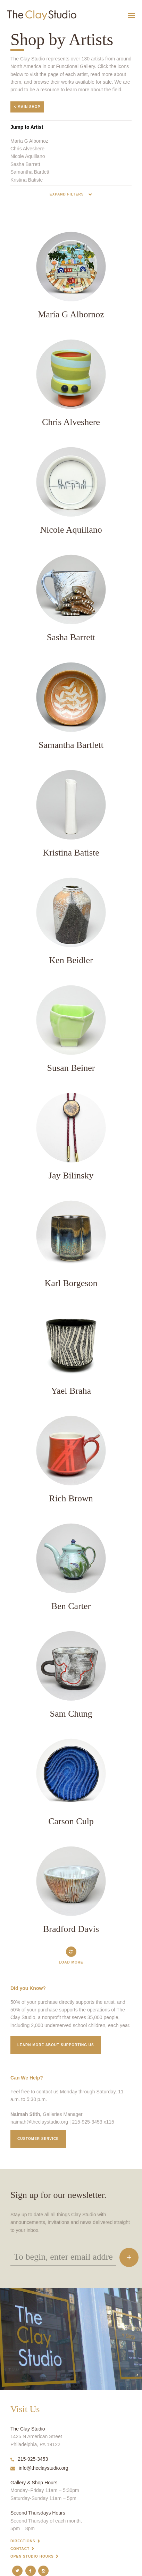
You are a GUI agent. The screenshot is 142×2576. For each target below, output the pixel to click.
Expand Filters (67, 194)
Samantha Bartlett (29, 172)
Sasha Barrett (25, 164)
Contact (20, 2549)
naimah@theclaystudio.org (39, 2122)
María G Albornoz (29, 141)
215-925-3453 (29, 2459)
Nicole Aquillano (27, 156)
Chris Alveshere (27, 148)
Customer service (38, 2139)
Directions (22, 2541)
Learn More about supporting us (55, 2045)
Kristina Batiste (26, 180)
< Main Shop (27, 107)
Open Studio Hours (32, 2556)
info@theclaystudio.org (39, 2468)
